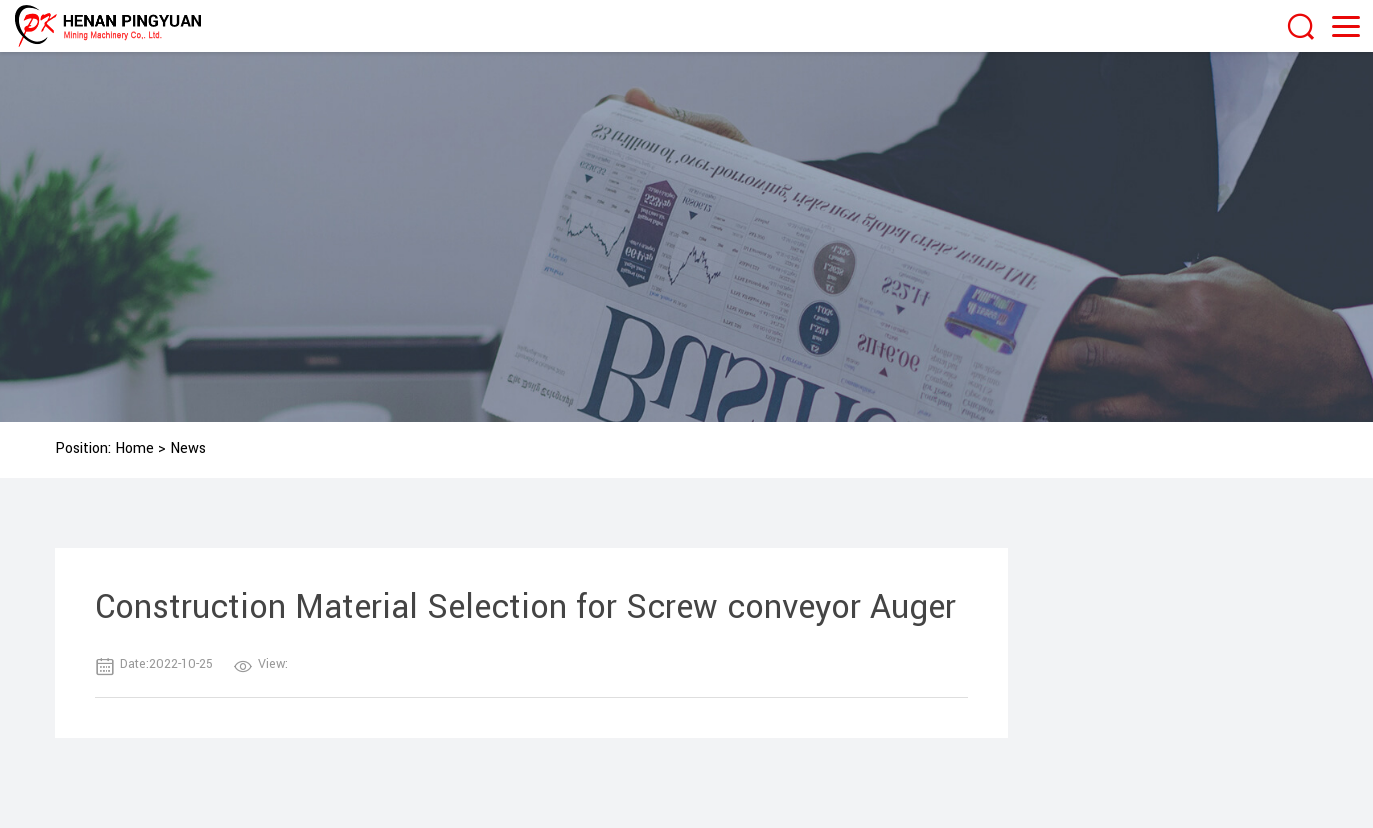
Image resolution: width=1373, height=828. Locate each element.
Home (134, 449)
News (188, 449)
